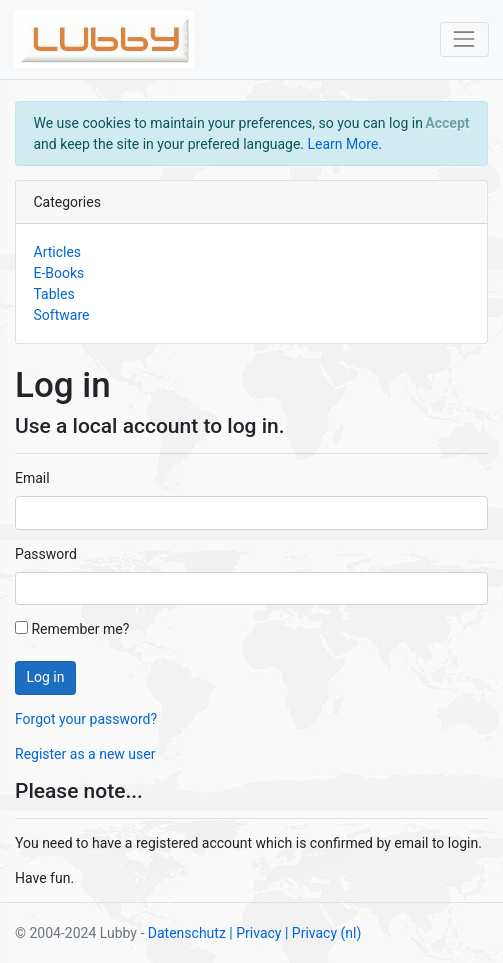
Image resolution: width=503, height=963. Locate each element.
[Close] (447, 123)
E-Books (59, 273)
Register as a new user (85, 754)
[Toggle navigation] (464, 39)
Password (46, 554)
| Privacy (255, 933)
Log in (46, 677)
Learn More (343, 144)
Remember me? (72, 629)
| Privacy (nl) (323, 933)
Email (32, 478)
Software (62, 315)
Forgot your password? (86, 719)
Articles (58, 252)
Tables (54, 294)
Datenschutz (187, 933)
